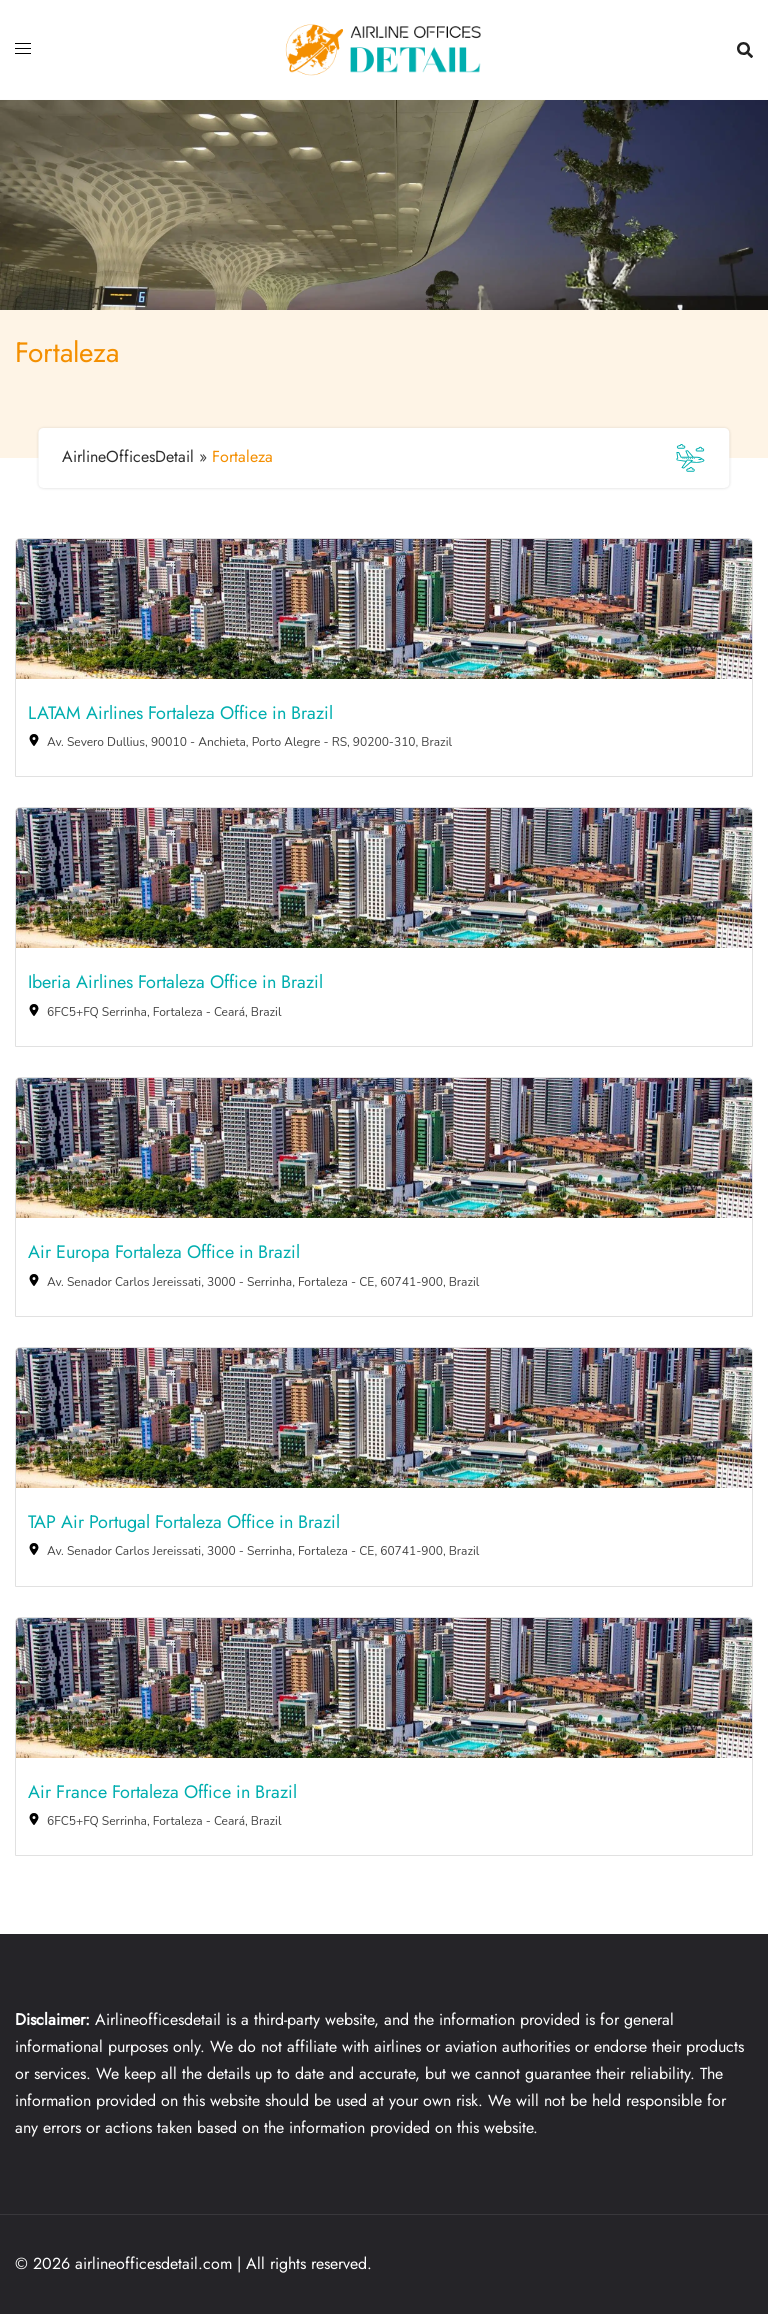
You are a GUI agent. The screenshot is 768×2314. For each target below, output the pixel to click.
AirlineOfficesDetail (128, 456)
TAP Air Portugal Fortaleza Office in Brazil (184, 1523)
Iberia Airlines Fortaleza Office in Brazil (175, 983)
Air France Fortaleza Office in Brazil (162, 1793)
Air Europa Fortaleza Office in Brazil (164, 1253)
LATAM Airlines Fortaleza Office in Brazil (180, 714)
